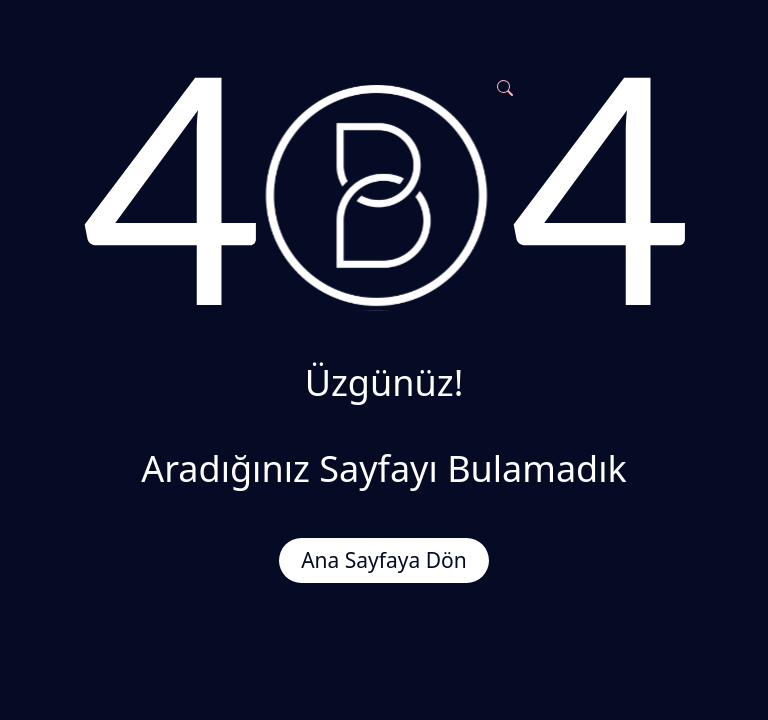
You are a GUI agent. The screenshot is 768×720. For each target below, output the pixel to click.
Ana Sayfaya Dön (384, 560)
